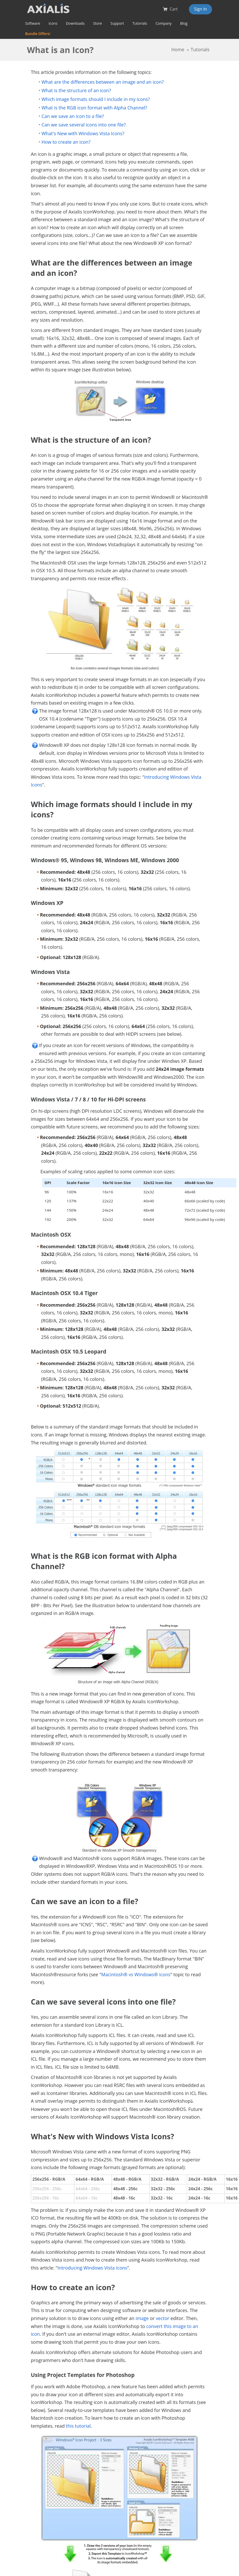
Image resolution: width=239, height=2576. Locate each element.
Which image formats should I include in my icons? (95, 99)
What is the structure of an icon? (76, 90)
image (142, 2318)
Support (117, 23)
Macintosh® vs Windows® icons (135, 1974)
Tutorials (140, 23)
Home (177, 49)
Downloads (75, 23)
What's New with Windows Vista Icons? (82, 133)
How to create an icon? (65, 142)
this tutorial (78, 2426)
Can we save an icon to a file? (72, 116)
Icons (53, 23)
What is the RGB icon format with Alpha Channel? (94, 108)
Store (97, 23)
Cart (170, 9)
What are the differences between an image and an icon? (102, 82)
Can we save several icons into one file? (83, 125)
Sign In (200, 9)
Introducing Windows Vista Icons (92, 2268)
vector (162, 2318)
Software (32, 23)
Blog (184, 23)
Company (163, 23)
